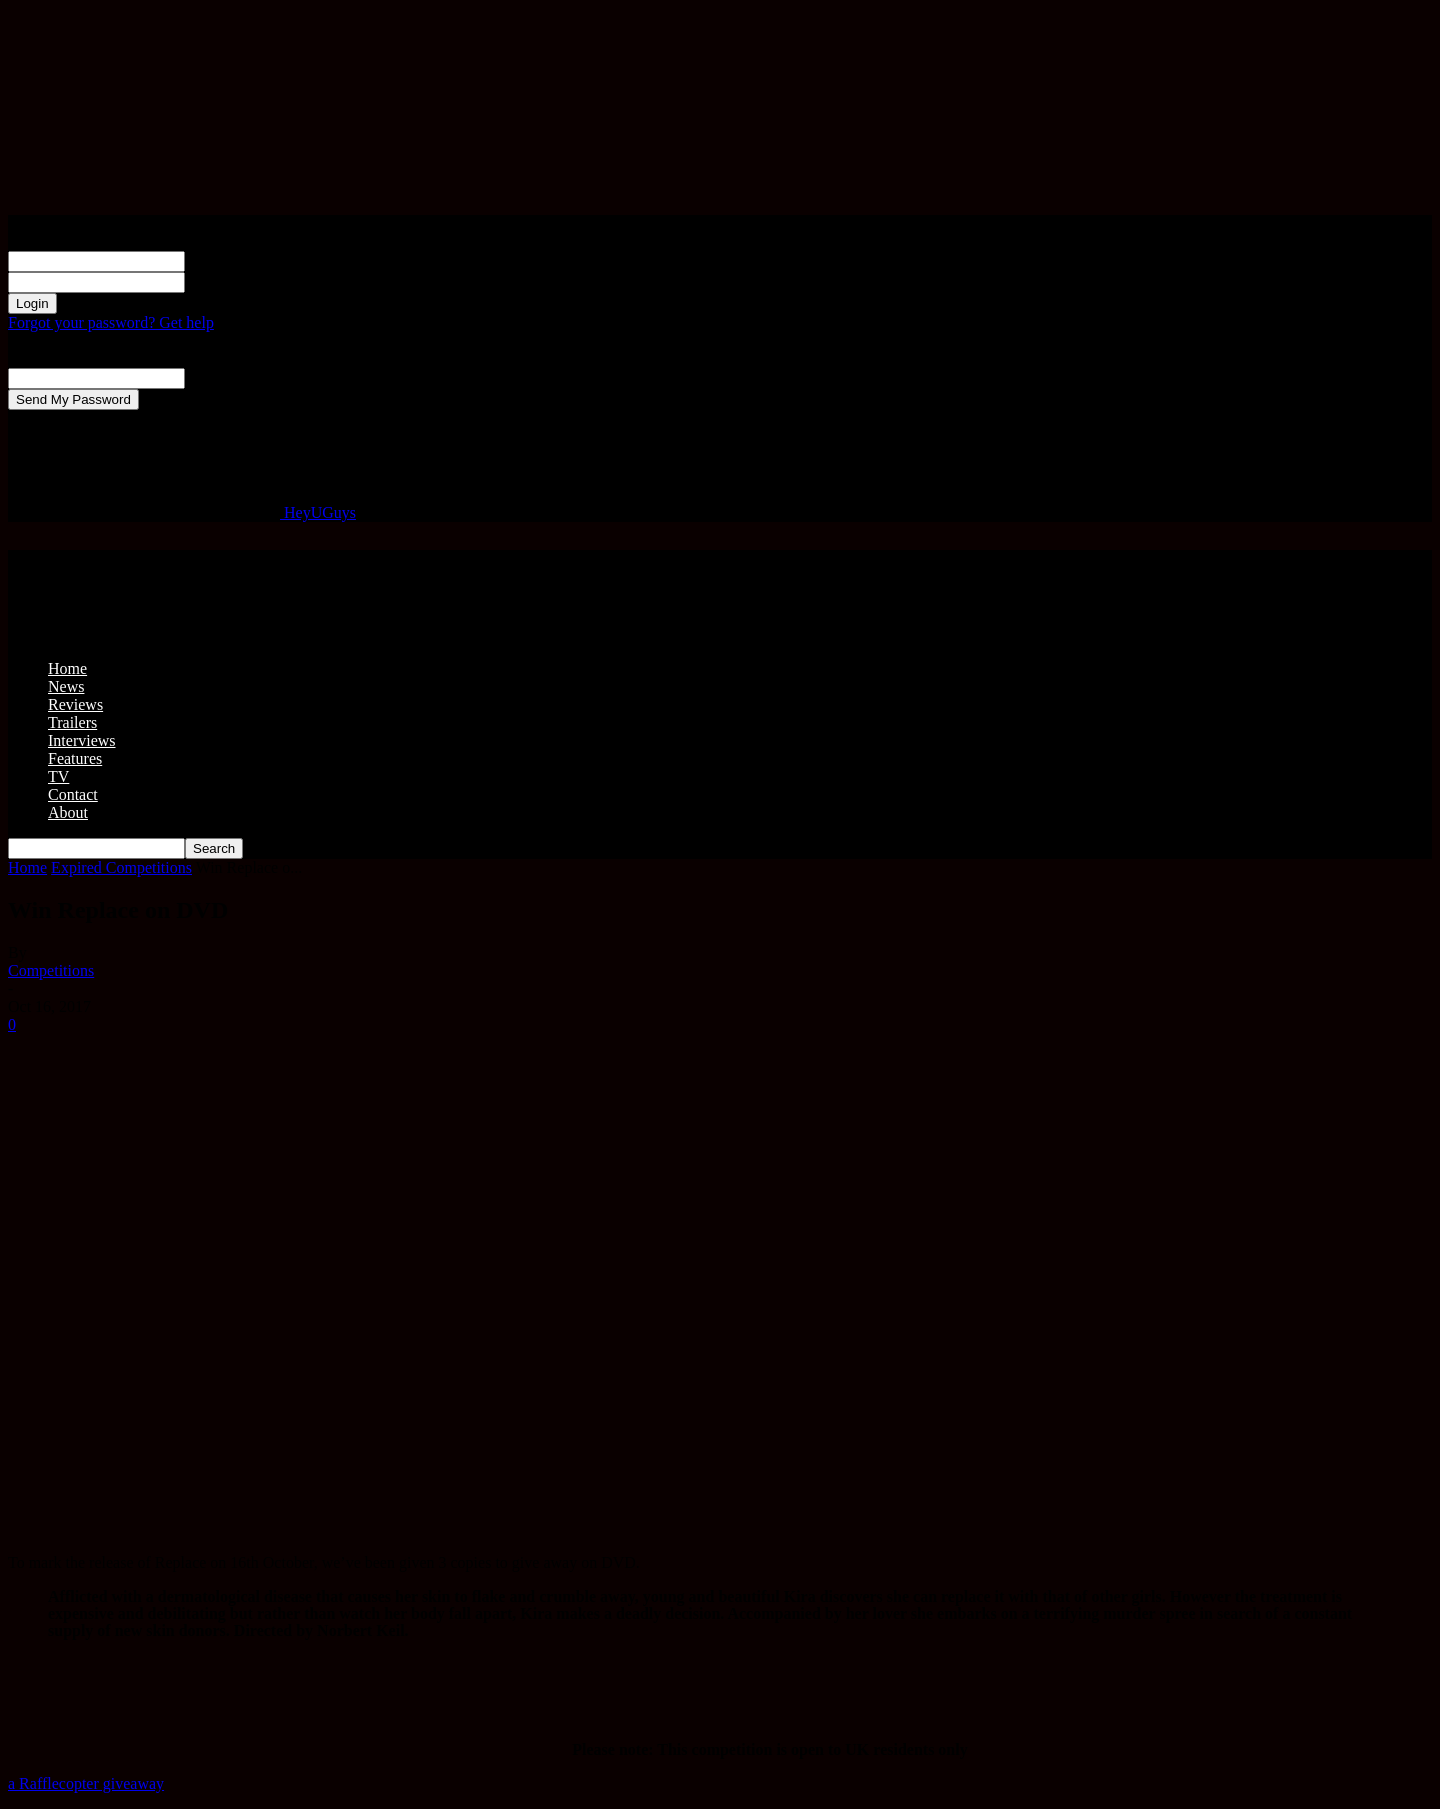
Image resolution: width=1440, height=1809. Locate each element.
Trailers (72, 722)
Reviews (75, 704)
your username (232, 260)
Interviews (82, 740)
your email (219, 377)
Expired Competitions (121, 867)
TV (58, 776)
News (66, 686)
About (68, 812)
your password (232, 281)
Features (75, 758)
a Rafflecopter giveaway (86, 1783)
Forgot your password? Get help (111, 322)
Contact (73, 794)
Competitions (51, 970)
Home (67, 668)
